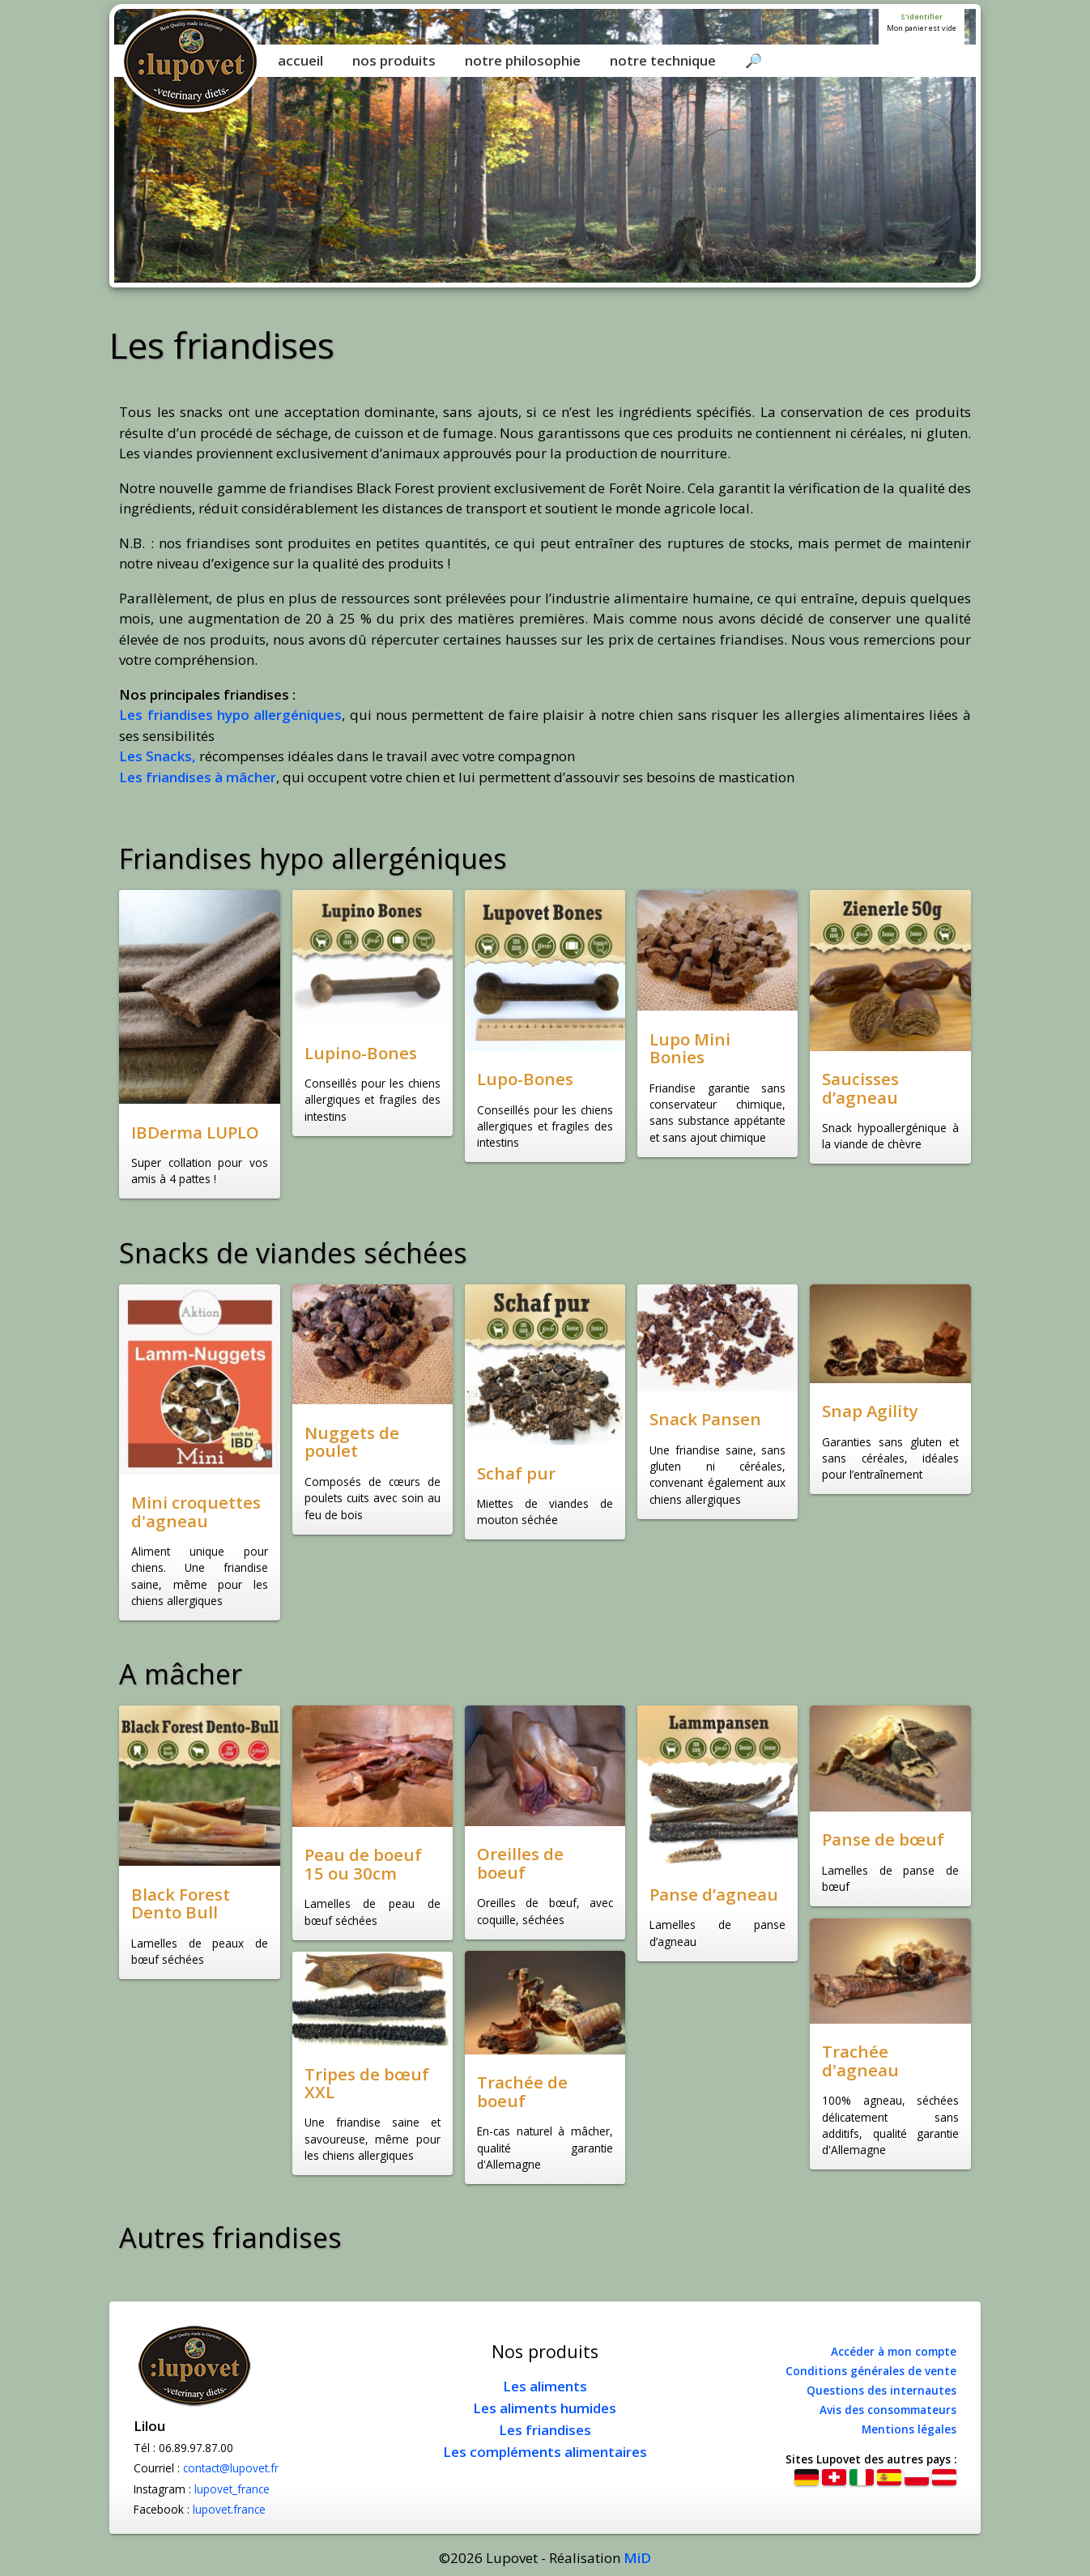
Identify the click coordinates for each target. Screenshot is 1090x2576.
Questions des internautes (881, 2390)
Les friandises (545, 2430)
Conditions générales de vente (871, 2370)
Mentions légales (909, 2429)
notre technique (663, 60)
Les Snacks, (157, 756)
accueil (300, 60)
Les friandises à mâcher (197, 777)
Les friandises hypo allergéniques (230, 714)
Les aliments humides (544, 2408)
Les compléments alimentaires (545, 2451)
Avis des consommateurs (888, 2409)
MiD (637, 2557)
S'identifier (922, 16)
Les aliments (545, 2386)
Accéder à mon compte (893, 2351)
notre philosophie (523, 60)
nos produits (394, 60)
